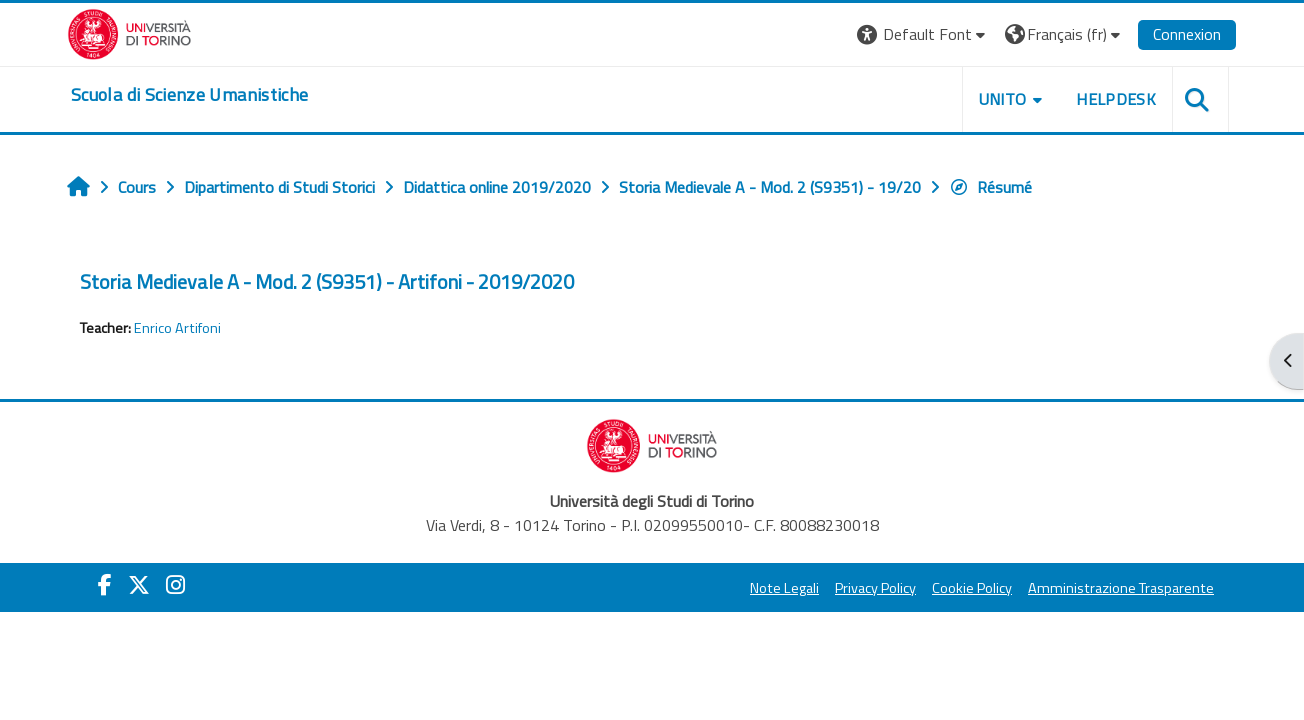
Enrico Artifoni (177, 328)
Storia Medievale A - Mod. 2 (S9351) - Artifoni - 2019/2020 (327, 281)
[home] (189, 95)
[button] (923, 34)
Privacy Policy (875, 588)
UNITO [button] (1003, 99)
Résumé (990, 187)
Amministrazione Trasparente (1121, 588)
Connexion (1187, 34)
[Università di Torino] (129, 32)
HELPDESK (1116, 99)
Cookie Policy (972, 588)
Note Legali (784, 588)
